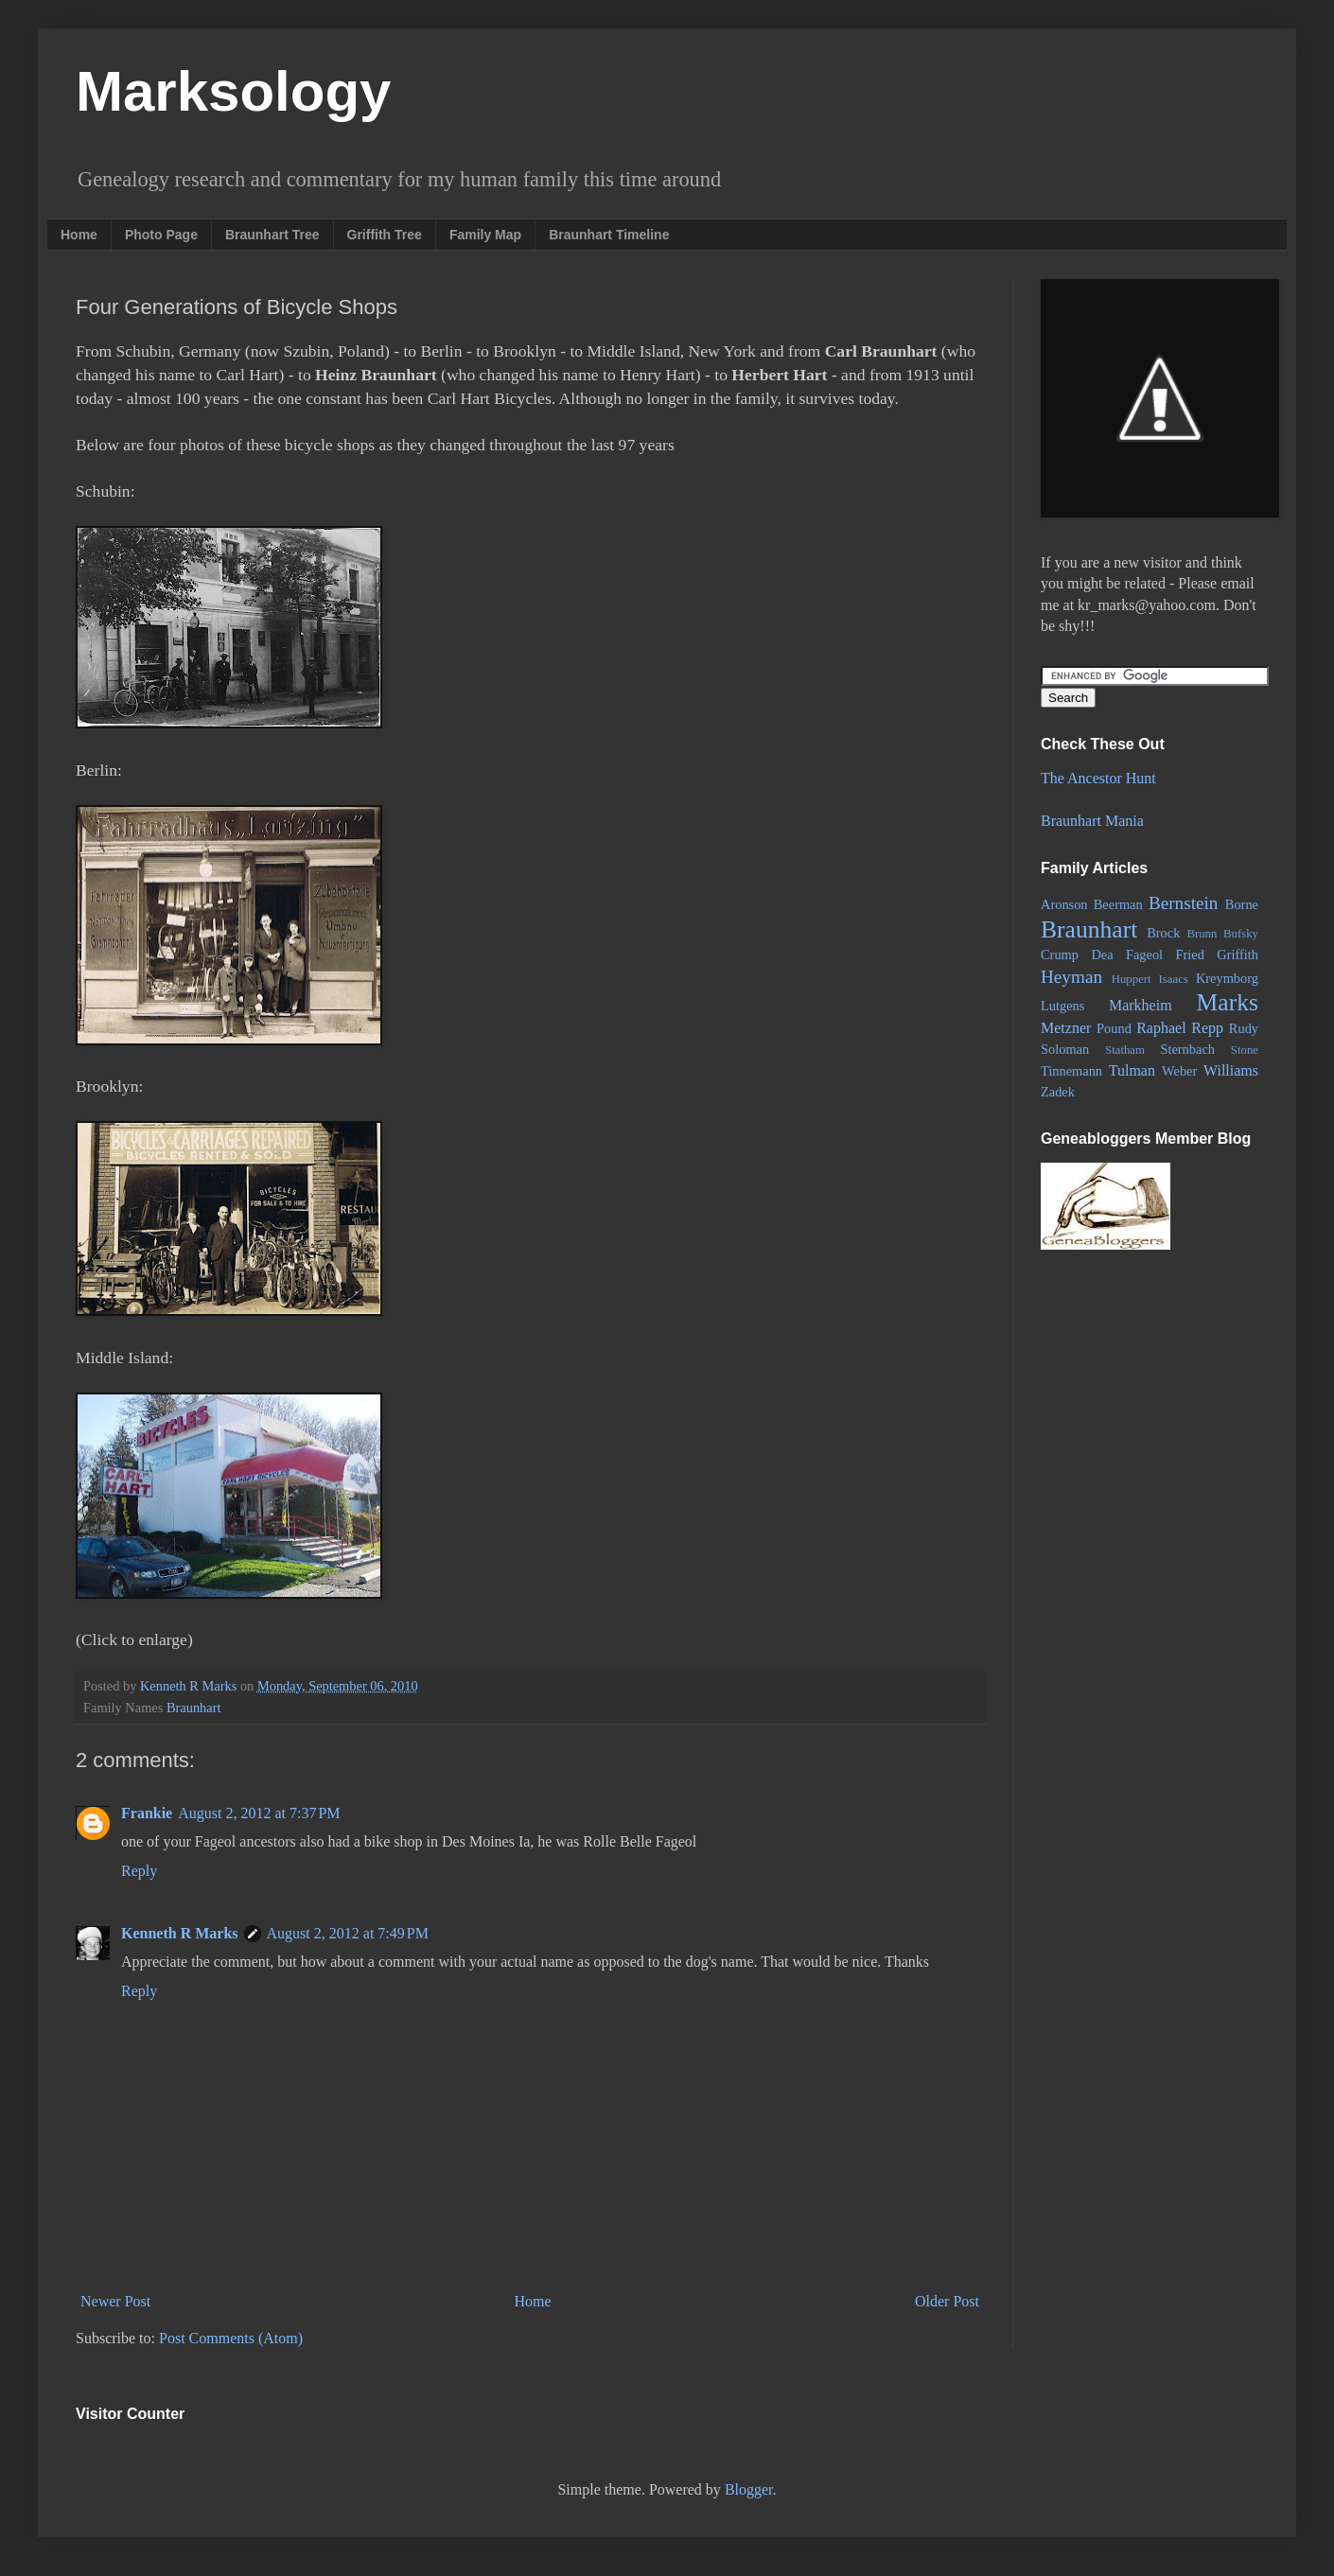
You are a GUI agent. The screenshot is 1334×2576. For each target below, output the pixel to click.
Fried (1190, 954)
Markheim (1140, 1005)
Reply (139, 1871)
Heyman (1071, 977)
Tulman (1132, 1070)
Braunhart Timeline (609, 234)
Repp (1207, 1028)
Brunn (1201, 933)
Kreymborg (1227, 978)
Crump (1060, 954)
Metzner (1066, 1028)
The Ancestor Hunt (1098, 778)
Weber (1179, 1070)
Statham (1125, 1050)
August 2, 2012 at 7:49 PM (348, 1933)
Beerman (1118, 904)
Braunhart (194, 1707)
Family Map (485, 234)
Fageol (1144, 954)
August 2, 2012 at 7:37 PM (259, 1813)
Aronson (1064, 904)
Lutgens (1062, 1005)
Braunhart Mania (1092, 821)
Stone (1244, 1050)
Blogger (749, 2489)
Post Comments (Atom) (231, 2338)
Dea (1102, 954)
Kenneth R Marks (179, 1933)
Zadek (1058, 1091)
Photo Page (161, 234)
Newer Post (115, 2301)
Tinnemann (1071, 1070)
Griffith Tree (384, 234)
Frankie (146, 1813)
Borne (1241, 904)
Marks (1227, 1002)
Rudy (1243, 1028)
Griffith (1237, 954)
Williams (1230, 1070)
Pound (1114, 1028)
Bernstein (1184, 903)
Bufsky (1240, 933)
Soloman (1065, 1049)
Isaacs (1173, 979)
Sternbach (1187, 1049)
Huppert (1131, 979)
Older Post (947, 2301)
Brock (1163, 932)
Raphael (1160, 1028)
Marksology (233, 91)
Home (79, 234)
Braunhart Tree (272, 234)
